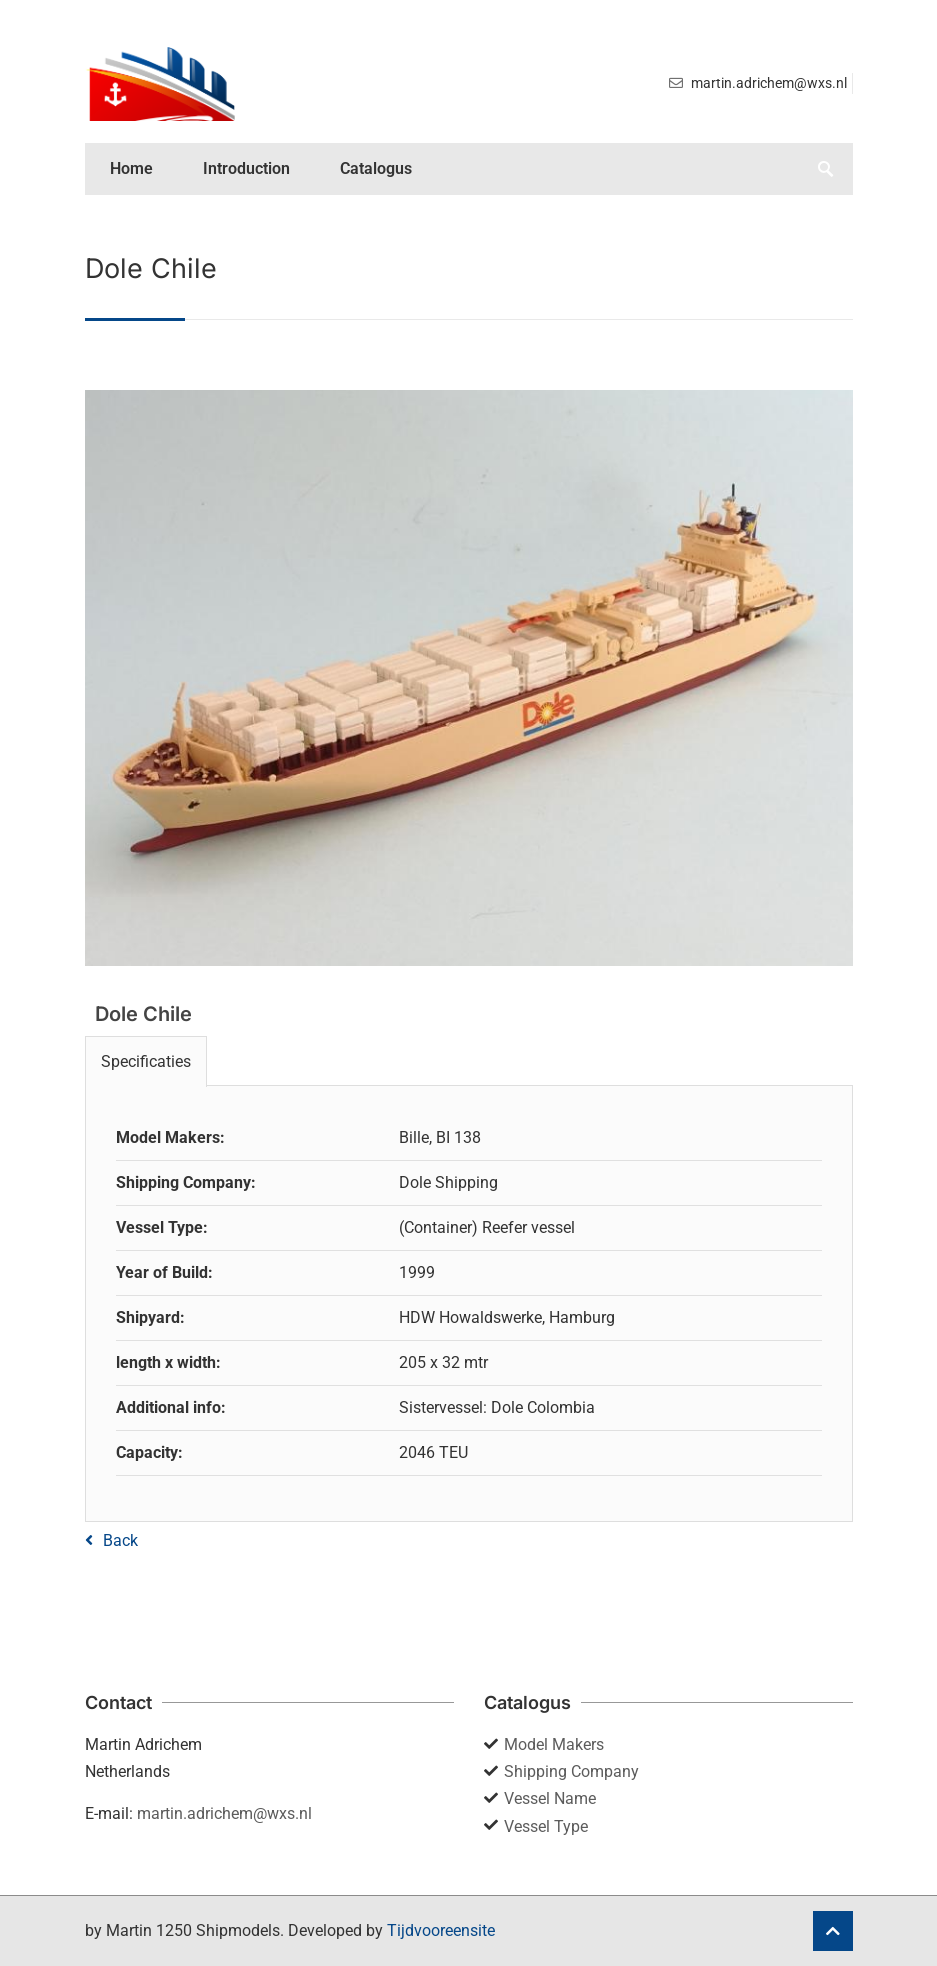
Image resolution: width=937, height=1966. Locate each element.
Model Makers (554, 1744)
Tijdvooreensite (441, 1930)
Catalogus (376, 168)
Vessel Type (546, 1826)
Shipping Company (571, 1771)
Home (131, 168)
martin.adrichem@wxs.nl (224, 1813)
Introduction (246, 168)
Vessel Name (550, 1798)
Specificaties (146, 1061)
